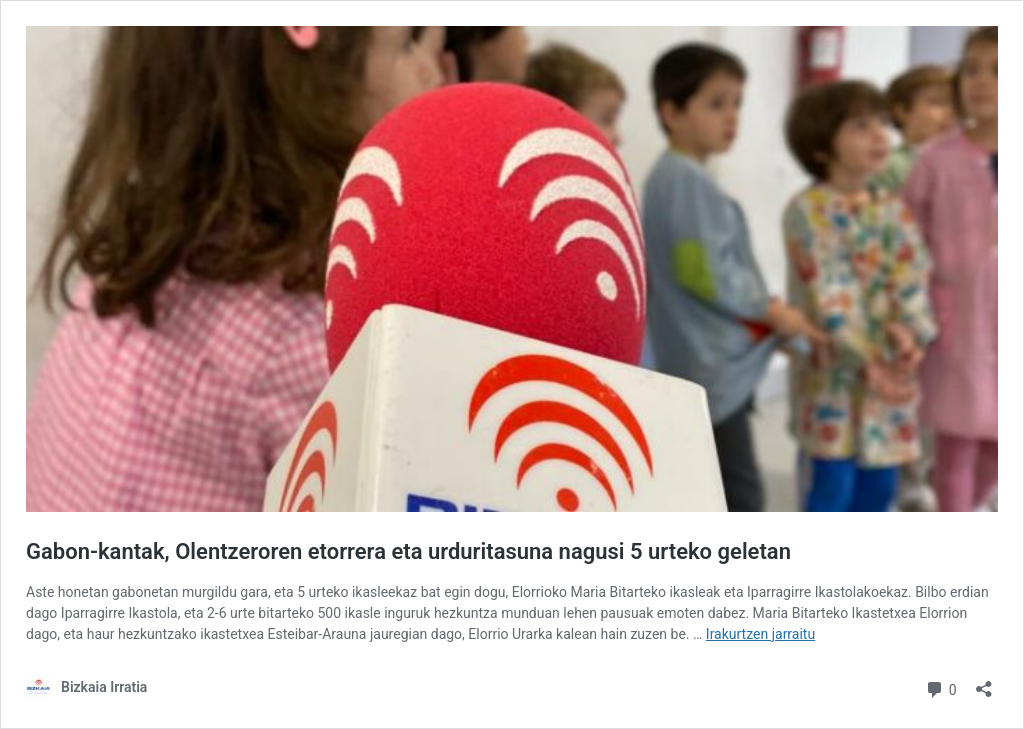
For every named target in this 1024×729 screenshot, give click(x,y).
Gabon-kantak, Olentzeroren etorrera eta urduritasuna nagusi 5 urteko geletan (408, 551)
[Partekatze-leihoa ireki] (984, 682)
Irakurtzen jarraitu (760, 634)
